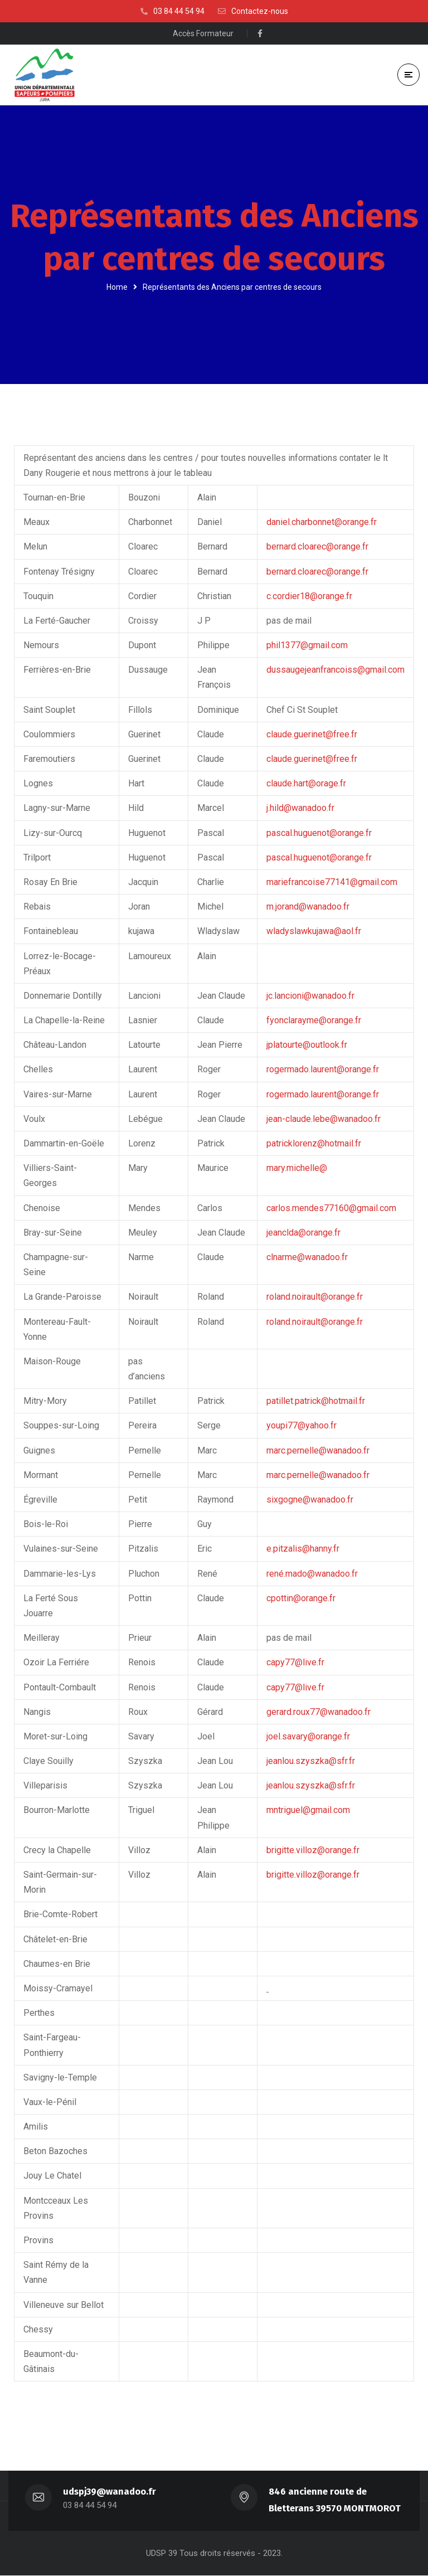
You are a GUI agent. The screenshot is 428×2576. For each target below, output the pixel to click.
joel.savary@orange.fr (308, 1736)
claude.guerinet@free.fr (311, 734)
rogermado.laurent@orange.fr (322, 1070)
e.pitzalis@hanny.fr (302, 1549)
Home (117, 287)
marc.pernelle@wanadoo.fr (317, 1450)
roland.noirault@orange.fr (314, 1297)
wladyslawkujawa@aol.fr (313, 931)
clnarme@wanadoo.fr (307, 1257)
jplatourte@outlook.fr (306, 1045)
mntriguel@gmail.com (308, 1810)
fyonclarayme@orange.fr (313, 1020)
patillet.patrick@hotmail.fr (315, 1401)
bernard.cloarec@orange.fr (317, 547)
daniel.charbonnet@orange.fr (321, 522)
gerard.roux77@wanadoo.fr (318, 1712)
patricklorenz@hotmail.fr (313, 1143)
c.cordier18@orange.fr (309, 596)
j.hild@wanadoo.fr (300, 808)
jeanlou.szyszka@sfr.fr (310, 1761)
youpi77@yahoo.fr (301, 1426)
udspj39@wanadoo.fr (110, 2492)
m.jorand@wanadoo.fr (307, 907)
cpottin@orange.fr (300, 1598)
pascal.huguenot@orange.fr (319, 833)
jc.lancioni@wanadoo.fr (310, 995)
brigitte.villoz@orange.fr (312, 1850)
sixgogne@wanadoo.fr (309, 1499)
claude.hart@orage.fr (306, 784)
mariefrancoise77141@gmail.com (331, 882)
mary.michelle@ (296, 1168)
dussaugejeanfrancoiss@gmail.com (335, 670)
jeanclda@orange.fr (303, 1232)
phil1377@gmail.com (307, 645)
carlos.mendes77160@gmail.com (331, 1208)
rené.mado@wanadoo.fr (312, 1573)
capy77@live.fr (295, 1663)
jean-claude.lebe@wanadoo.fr (323, 1119)
